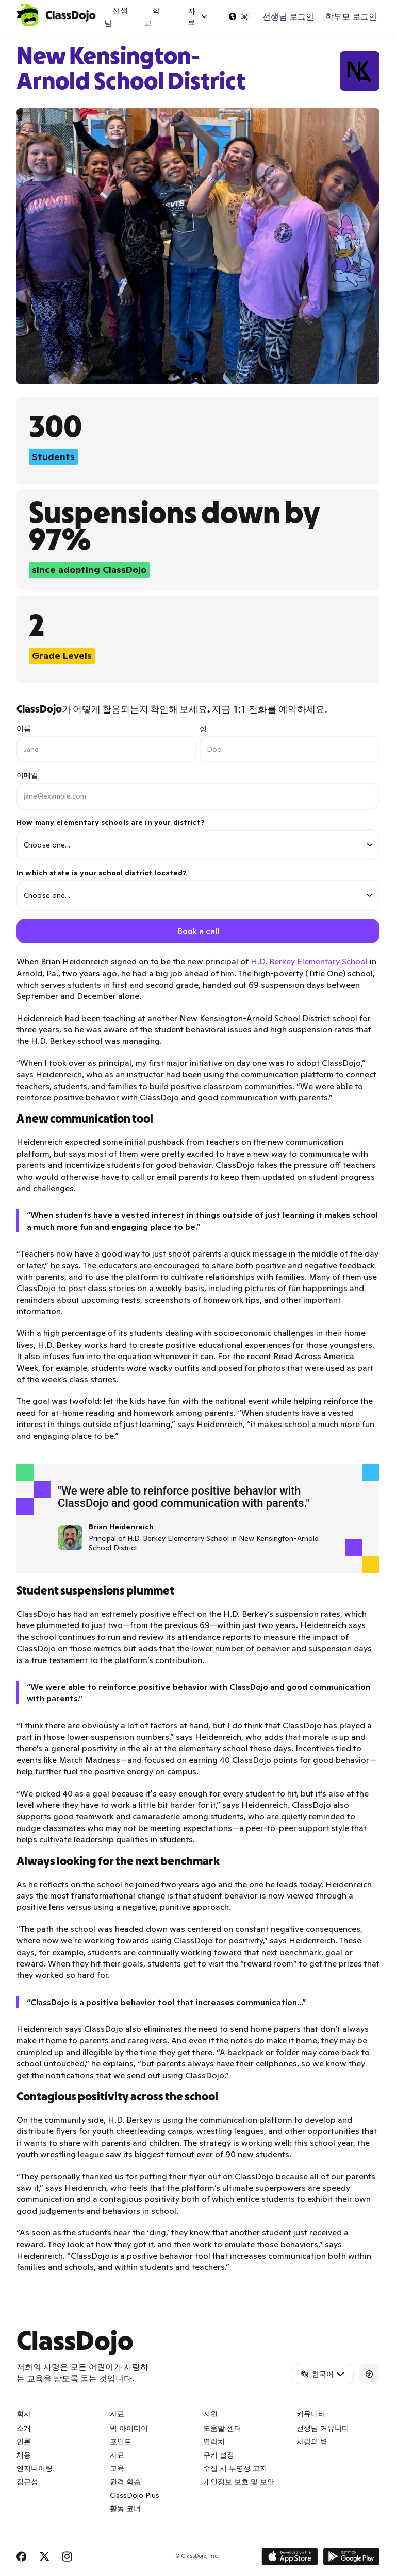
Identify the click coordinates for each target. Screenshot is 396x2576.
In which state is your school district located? (198, 889)
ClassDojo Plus (134, 2495)
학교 (152, 17)
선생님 (116, 17)
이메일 (27, 775)
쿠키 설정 (218, 2455)
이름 (23, 728)
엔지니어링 (34, 2468)
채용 (23, 2455)
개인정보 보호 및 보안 (238, 2482)
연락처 (214, 2442)
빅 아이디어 (129, 2428)
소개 (23, 2428)
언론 (23, 2442)
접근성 (27, 2482)
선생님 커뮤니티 (322, 2428)
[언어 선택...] (239, 16)
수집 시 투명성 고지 (235, 2468)
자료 (117, 2455)
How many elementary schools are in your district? (198, 839)
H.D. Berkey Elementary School (309, 962)
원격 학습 (125, 2482)
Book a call (198, 931)
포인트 (120, 2442)
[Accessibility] (369, 2374)
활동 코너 (125, 2509)
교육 (117, 2468)
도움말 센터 (222, 2428)
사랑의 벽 (311, 2442)
